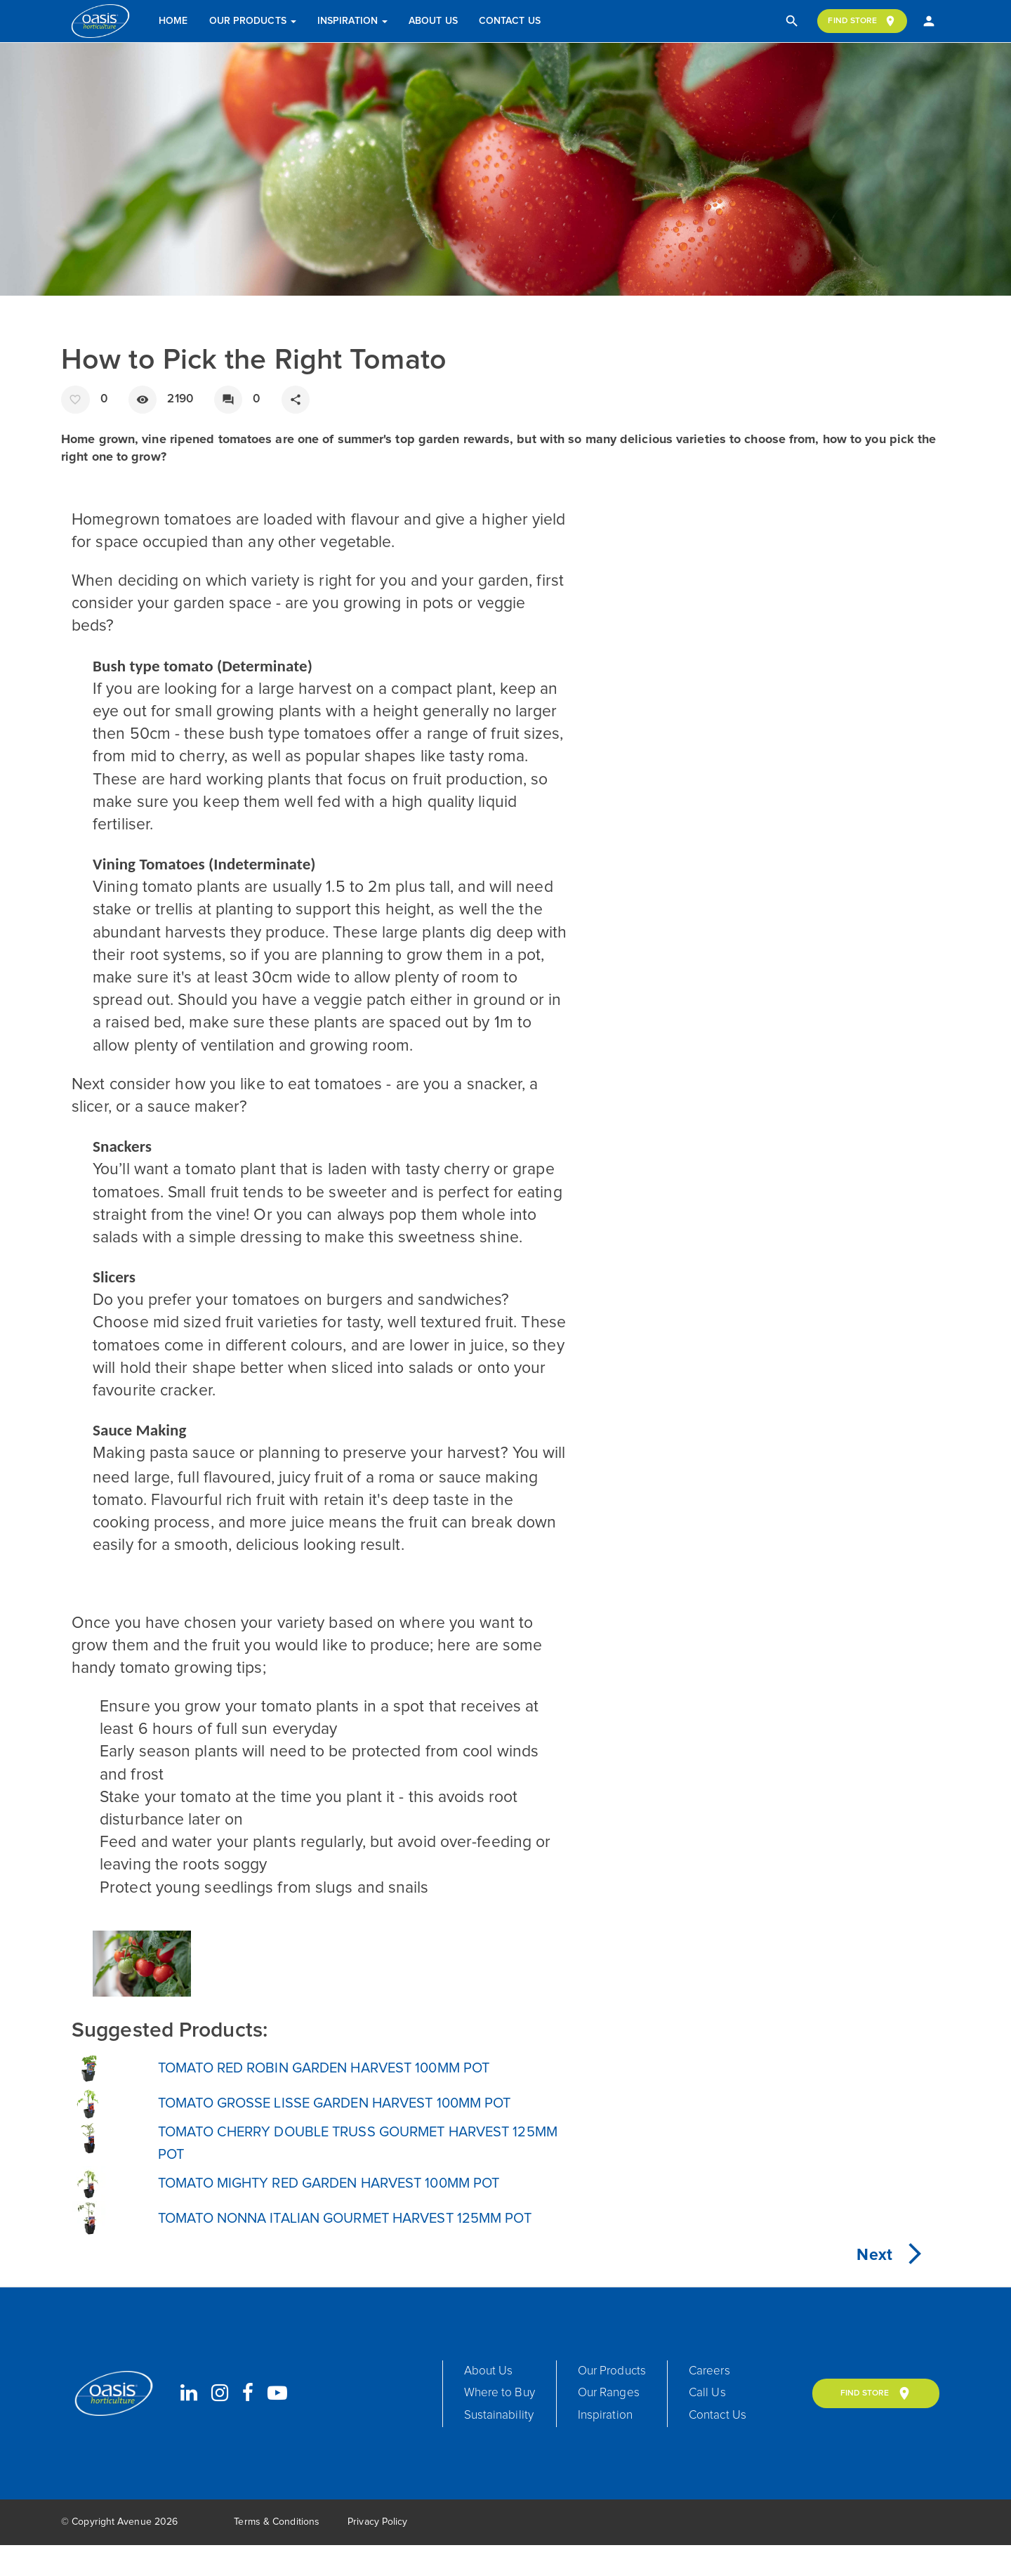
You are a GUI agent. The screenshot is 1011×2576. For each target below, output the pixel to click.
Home (175, 21)
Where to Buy (505, 2421)
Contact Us (512, 21)
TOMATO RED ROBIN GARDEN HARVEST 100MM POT (351, 2072)
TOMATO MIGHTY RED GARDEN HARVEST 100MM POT (356, 2198)
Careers (734, 2395)
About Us (435, 21)
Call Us (732, 2421)
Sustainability (503, 2447)
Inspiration (354, 21)
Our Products (254, 21)
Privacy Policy (377, 2553)
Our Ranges (625, 2421)
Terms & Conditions (276, 2553)
